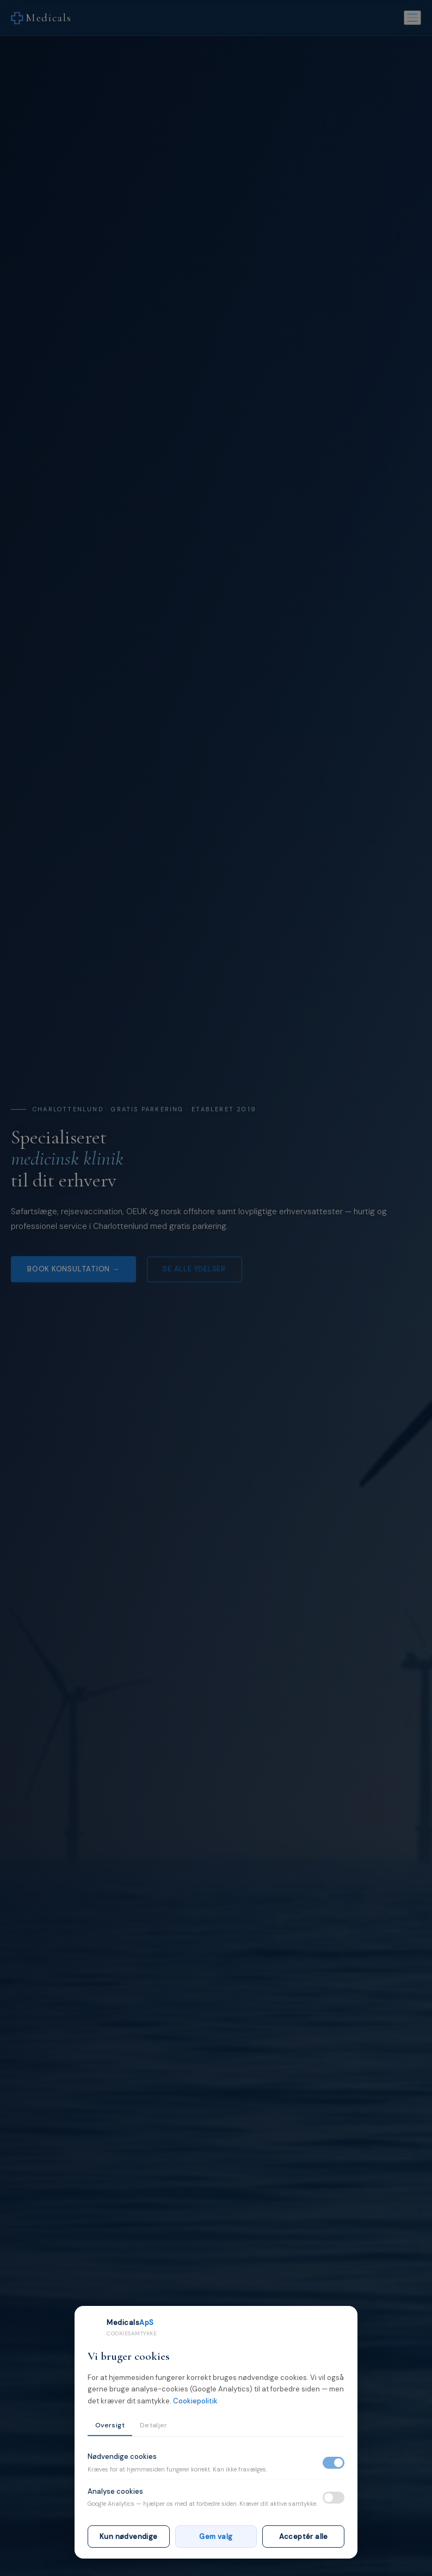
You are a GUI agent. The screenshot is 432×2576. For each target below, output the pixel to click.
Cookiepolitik (195, 2401)
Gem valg (215, 2536)
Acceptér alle (303, 2536)
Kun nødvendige (128, 2536)
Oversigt (110, 2425)
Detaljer (154, 2425)
